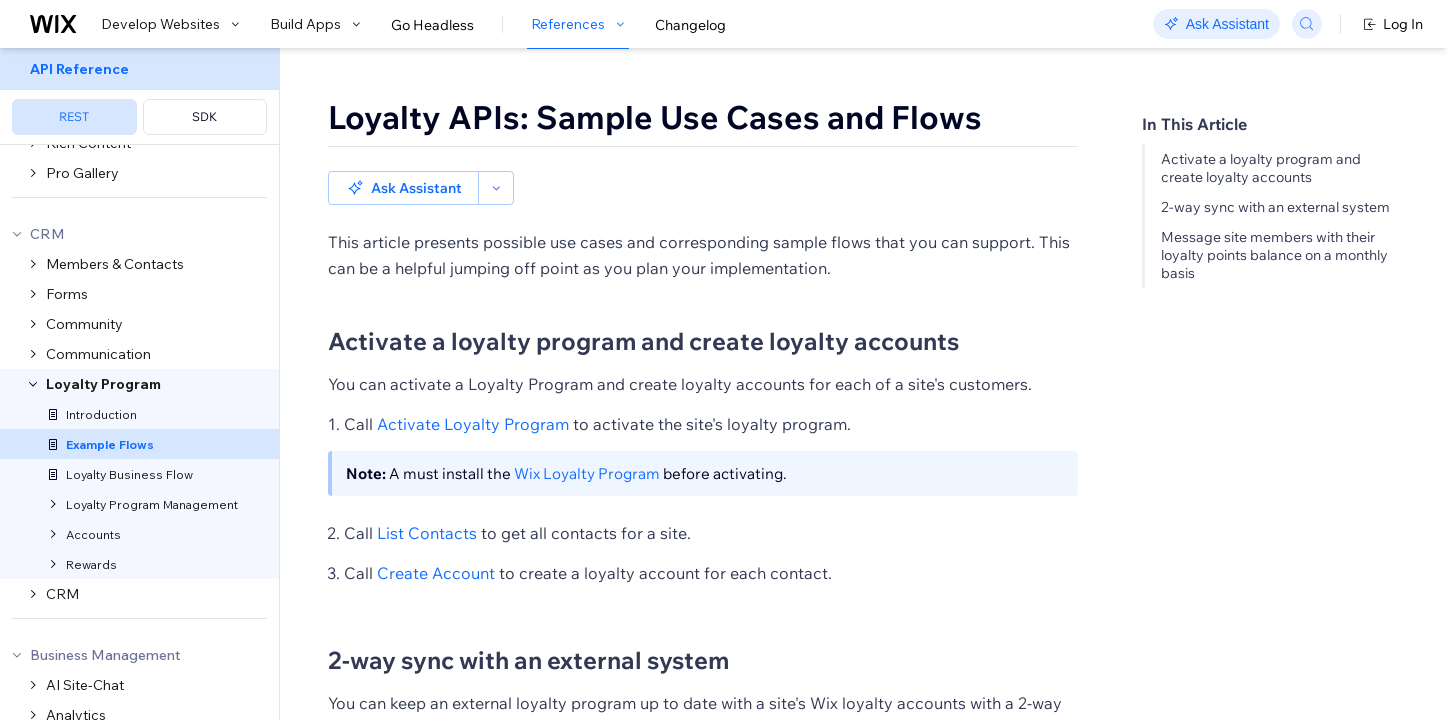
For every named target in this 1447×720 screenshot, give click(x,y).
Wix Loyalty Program (587, 439)
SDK (204, 116)
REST (74, 116)
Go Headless (432, 25)
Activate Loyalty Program (473, 390)
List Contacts (427, 499)
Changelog (690, 25)
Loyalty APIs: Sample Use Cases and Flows (655, 117)
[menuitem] (139, 96)
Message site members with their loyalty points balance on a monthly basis (1274, 255)
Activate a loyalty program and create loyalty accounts (1261, 168)
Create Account (436, 539)
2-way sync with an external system (1275, 207)
